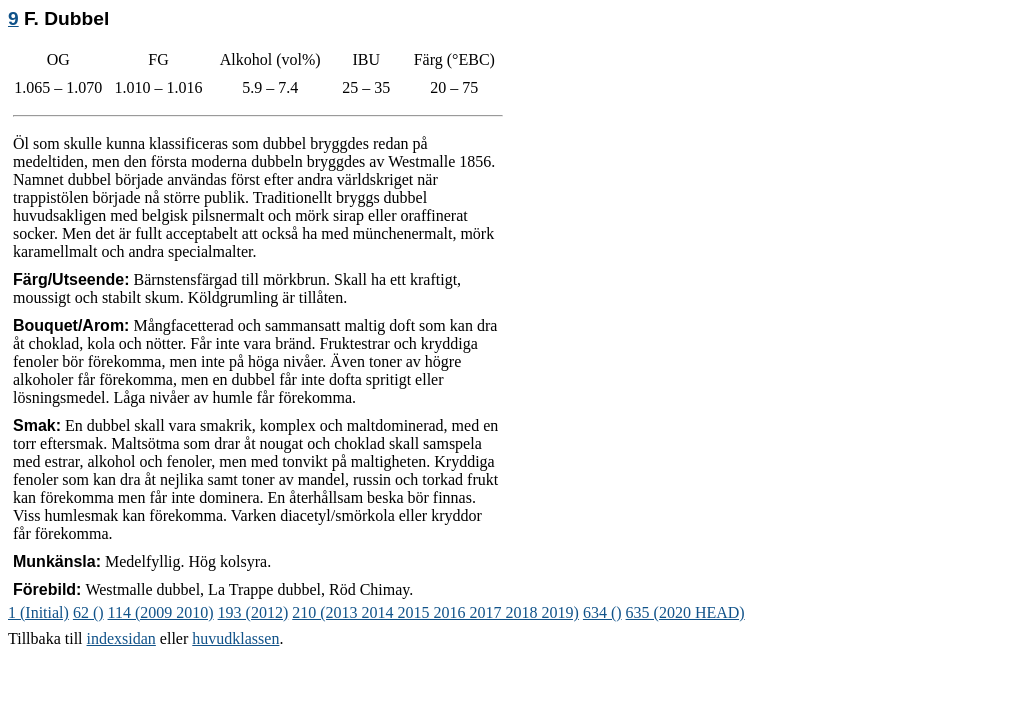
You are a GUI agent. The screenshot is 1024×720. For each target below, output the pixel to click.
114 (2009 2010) (161, 612)
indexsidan (121, 638)
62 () (88, 612)
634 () (602, 612)
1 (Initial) (38, 612)
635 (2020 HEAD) (685, 612)
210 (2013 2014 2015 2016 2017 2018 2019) (435, 612)
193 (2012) (253, 612)
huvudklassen (235, 638)
